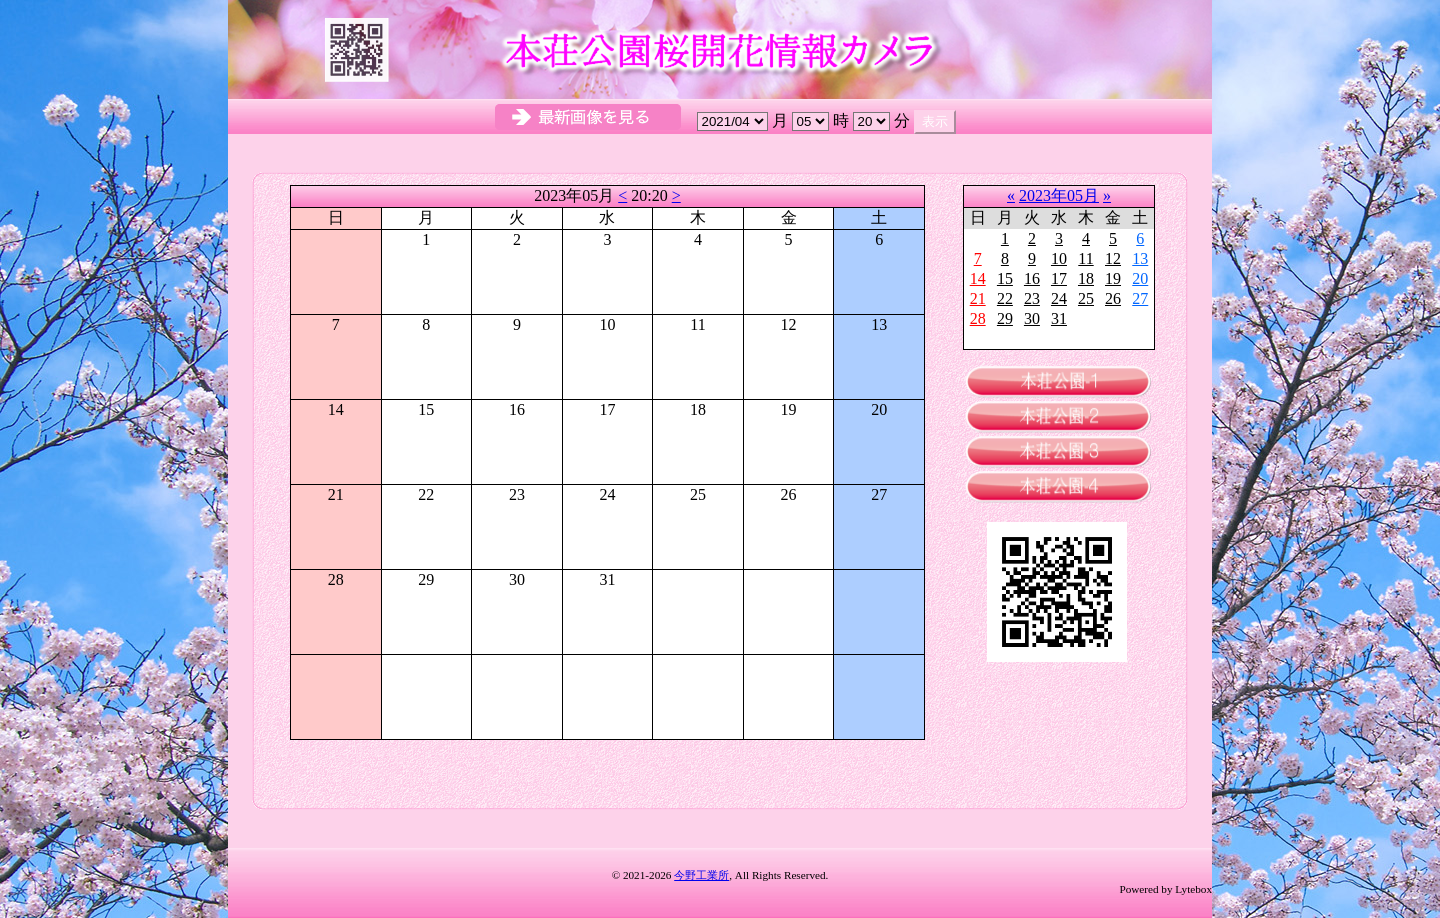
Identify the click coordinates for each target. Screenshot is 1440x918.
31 (1059, 318)
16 (1032, 278)
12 (1113, 258)
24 (1059, 298)
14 (978, 278)
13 (1140, 258)
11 (1085, 258)
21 (978, 298)
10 (1059, 258)
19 (1113, 278)
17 (1059, 278)
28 (978, 318)
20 (1140, 278)
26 (1113, 298)
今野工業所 (701, 875)
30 (1032, 318)
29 (1005, 318)
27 (1140, 298)
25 (1086, 298)
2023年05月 (1059, 195)
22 (1005, 298)
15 (1005, 278)
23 (1032, 298)
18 (1086, 278)
